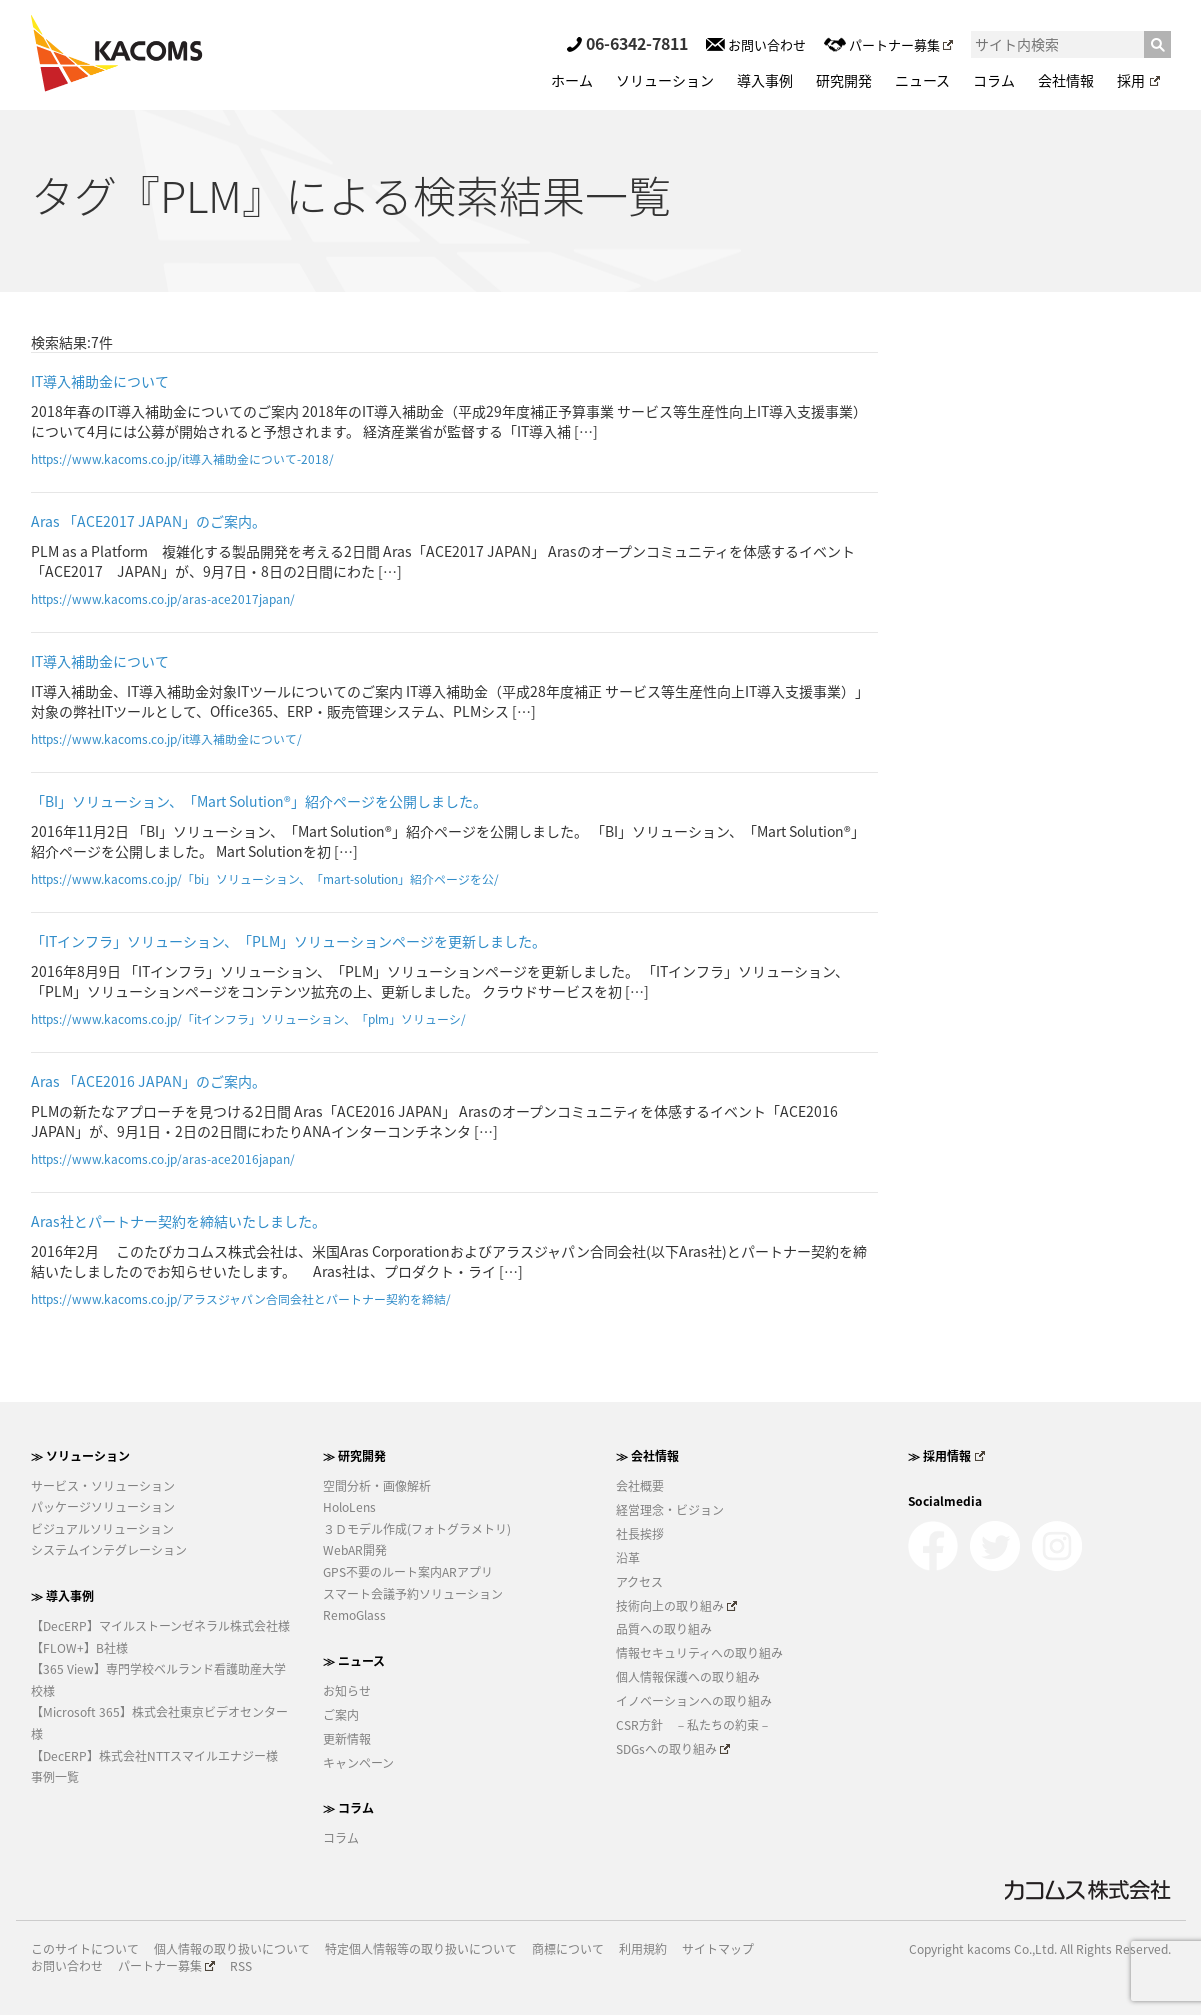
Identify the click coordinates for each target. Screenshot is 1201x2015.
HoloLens (349, 1507)
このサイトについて (85, 1949)
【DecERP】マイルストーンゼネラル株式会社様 (160, 1626)
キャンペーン (358, 1763)
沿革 (628, 1558)
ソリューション (665, 80)
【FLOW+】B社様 (79, 1648)
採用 (1138, 80)
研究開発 (844, 80)
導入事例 (765, 80)
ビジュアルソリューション (102, 1529)
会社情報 (1066, 80)
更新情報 (347, 1739)
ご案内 (341, 1715)
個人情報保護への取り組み (688, 1677)
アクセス (639, 1582)
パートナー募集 (888, 44)
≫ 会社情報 (647, 1456)
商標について (568, 1949)
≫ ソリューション (80, 1456)
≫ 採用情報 (946, 1456)
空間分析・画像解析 (377, 1486)
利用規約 (643, 1949)
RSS (241, 1966)
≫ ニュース (354, 1661)
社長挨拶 (640, 1534)
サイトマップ (718, 1949)
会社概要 (640, 1486)
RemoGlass (354, 1615)
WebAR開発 (355, 1550)
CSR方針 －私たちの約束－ (693, 1725)
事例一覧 (55, 1777)
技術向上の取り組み (677, 1606)
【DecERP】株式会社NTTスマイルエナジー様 (154, 1756)
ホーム (572, 80)
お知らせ (347, 1691)
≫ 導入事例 (62, 1596)
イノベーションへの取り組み (694, 1701)
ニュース (922, 80)
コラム (994, 80)
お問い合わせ (756, 44)
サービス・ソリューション (103, 1486)
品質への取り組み (664, 1629)
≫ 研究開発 (354, 1456)
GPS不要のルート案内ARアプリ (408, 1572)
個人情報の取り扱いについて (232, 1949)
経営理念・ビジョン (670, 1510)
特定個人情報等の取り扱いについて (421, 1949)
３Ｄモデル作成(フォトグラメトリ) (417, 1529)
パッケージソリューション (103, 1507)
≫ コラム (348, 1808)
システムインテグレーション (109, 1550)
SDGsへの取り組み (673, 1749)
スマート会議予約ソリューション (413, 1594)
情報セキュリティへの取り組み (699, 1653)
